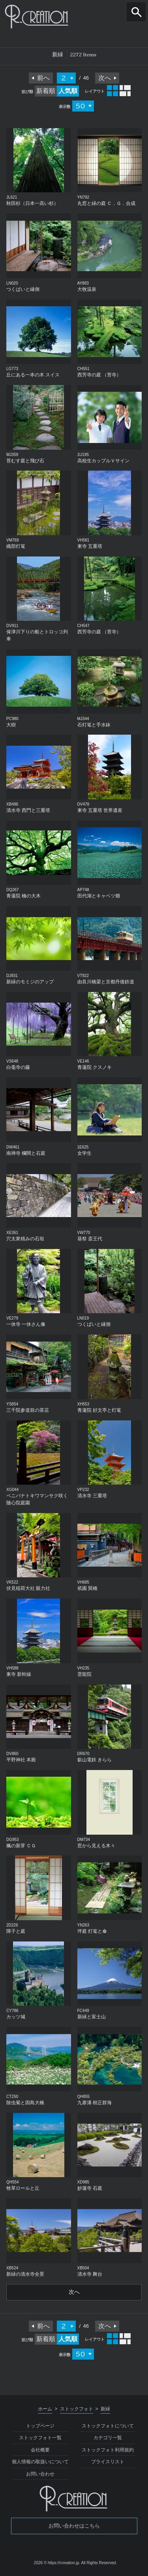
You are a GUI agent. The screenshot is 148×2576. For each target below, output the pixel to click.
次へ (104, 77)
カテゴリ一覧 (108, 2437)
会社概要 (40, 2450)
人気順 (67, 90)
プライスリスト (107, 2461)
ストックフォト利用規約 (108, 2450)
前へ (43, 77)
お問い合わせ (40, 2474)
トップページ (40, 2426)
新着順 (45, 90)
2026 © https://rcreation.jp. (57, 2563)
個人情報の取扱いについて (40, 2461)
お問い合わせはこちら (74, 2526)
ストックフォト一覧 (40, 2437)
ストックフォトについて (108, 2426)
